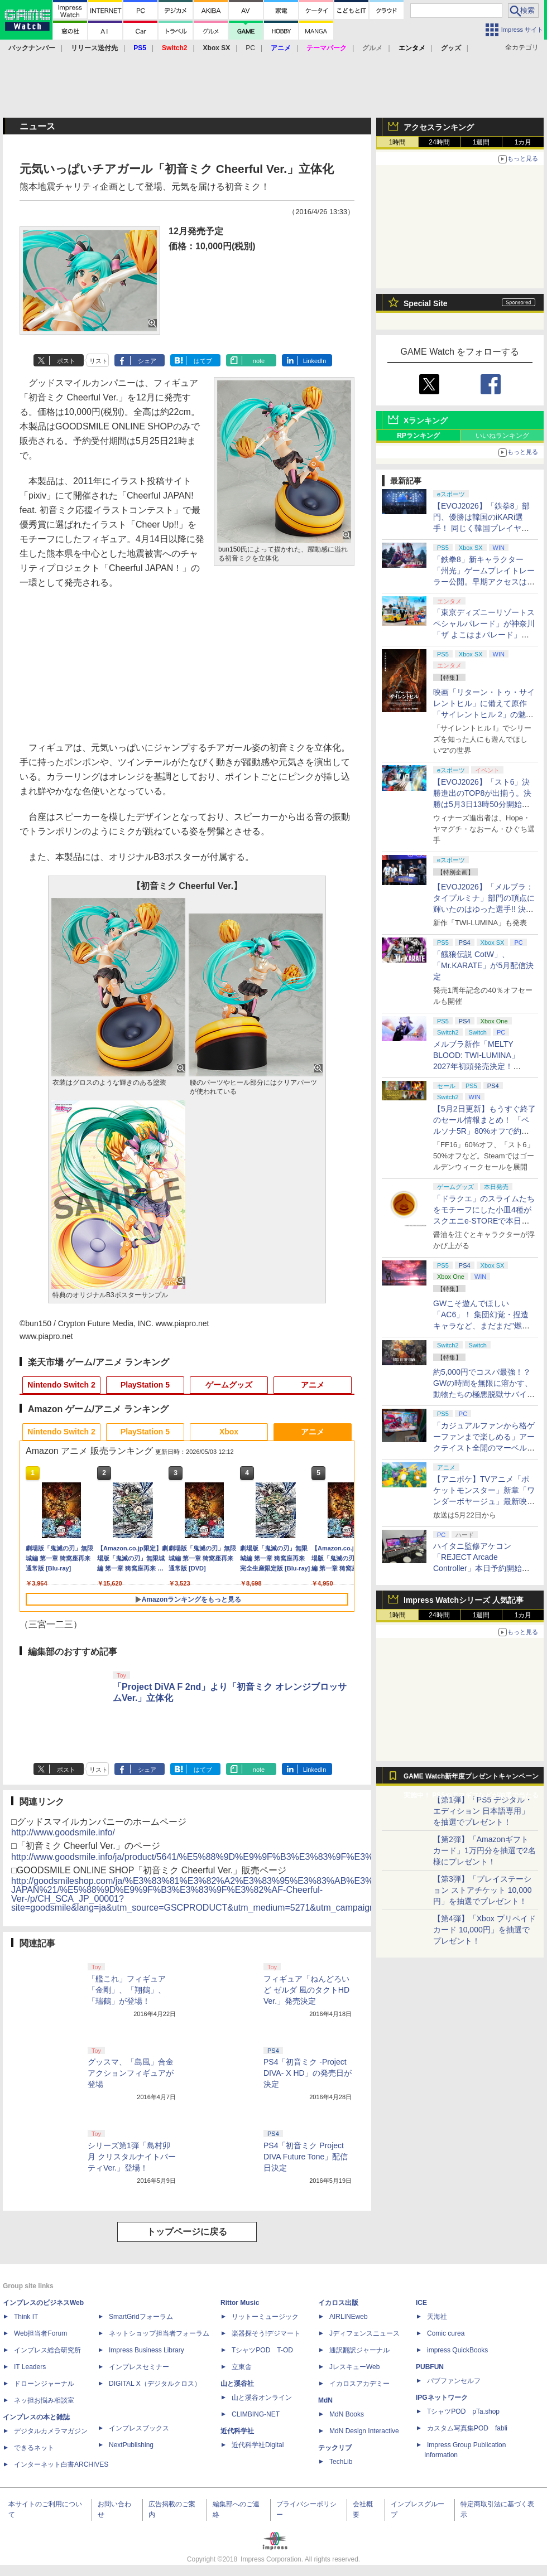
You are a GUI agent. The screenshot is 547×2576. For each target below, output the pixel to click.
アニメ (312, 1384)
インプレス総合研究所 (47, 2350)
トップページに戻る (187, 2231)
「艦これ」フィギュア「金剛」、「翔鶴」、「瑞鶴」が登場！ (127, 1989)
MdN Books (346, 2414)
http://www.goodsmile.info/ (63, 1832)
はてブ (203, 360)
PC (250, 48)
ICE (421, 2303)
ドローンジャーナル (44, 2383)
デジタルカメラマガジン (51, 2431)
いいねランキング (502, 435)
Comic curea (445, 2333)
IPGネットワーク (442, 2397)
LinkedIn (315, 360)
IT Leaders (30, 2367)
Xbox (228, 1431)
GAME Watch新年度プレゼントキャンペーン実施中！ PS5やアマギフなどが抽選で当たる (471, 1779)
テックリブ (335, 2448)
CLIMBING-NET (256, 2414)
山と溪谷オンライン (262, 2397)
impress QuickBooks (457, 2350)
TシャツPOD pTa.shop (463, 2411)
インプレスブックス (139, 2428)
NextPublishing (131, 2445)
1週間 (481, 142)
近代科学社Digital (258, 2445)
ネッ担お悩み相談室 (44, 2400)
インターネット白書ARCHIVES (61, 2464)
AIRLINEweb (348, 2317)
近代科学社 (237, 2431)
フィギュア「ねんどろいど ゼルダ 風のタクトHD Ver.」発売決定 (306, 1989)
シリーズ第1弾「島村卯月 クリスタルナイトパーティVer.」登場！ (132, 2156)
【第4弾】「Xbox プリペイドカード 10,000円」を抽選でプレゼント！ (484, 1929)
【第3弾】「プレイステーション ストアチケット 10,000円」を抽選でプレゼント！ (482, 1890)
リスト (98, 360)
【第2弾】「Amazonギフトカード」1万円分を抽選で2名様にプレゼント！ (484, 1850)
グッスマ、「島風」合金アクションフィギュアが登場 (131, 2073)
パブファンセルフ (454, 2381)
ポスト (66, 360)
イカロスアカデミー (359, 2383)
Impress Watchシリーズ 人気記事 (464, 1600)
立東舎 (242, 2367)
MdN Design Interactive (364, 2431)
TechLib (340, 2462)
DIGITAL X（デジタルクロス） (155, 2383)
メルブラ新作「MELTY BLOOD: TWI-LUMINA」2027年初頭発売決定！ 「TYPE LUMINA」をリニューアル (482, 1066)
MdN (325, 2400)
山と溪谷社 (237, 2383)
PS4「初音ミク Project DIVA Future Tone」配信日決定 (305, 2156)
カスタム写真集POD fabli (467, 2428)
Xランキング (426, 420)
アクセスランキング (439, 127)
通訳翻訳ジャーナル (359, 2350)
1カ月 (523, 142)
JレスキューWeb (354, 2367)
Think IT (26, 2317)
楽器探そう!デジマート (266, 2333)
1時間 (397, 142)
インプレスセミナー (139, 2367)
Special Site (426, 303)
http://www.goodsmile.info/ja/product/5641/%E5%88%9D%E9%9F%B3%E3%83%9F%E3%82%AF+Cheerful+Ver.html (245, 1857)
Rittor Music (239, 2303)
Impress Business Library (146, 2350)
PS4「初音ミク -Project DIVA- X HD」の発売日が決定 (307, 2073)
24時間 (439, 142)
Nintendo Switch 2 (61, 1384)
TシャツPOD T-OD (262, 2350)
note (259, 360)
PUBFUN (430, 2367)
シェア (147, 360)
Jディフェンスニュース (364, 2333)
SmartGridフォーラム (141, 2317)
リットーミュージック (265, 2317)
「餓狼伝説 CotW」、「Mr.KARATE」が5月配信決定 (483, 965)
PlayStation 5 (145, 1384)
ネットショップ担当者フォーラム (159, 2333)
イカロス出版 (338, 2303)
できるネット (34, 2448)
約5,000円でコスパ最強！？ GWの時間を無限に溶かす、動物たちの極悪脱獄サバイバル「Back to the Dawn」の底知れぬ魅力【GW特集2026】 (484, 1394)
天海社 (437, 2317)
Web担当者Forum (40, 2333)
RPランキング (418, 435)
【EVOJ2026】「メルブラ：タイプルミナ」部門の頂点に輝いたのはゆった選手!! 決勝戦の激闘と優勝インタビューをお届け (484, 909)
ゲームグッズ (228, 1384)
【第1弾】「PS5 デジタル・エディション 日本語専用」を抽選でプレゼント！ (482, 1810)
